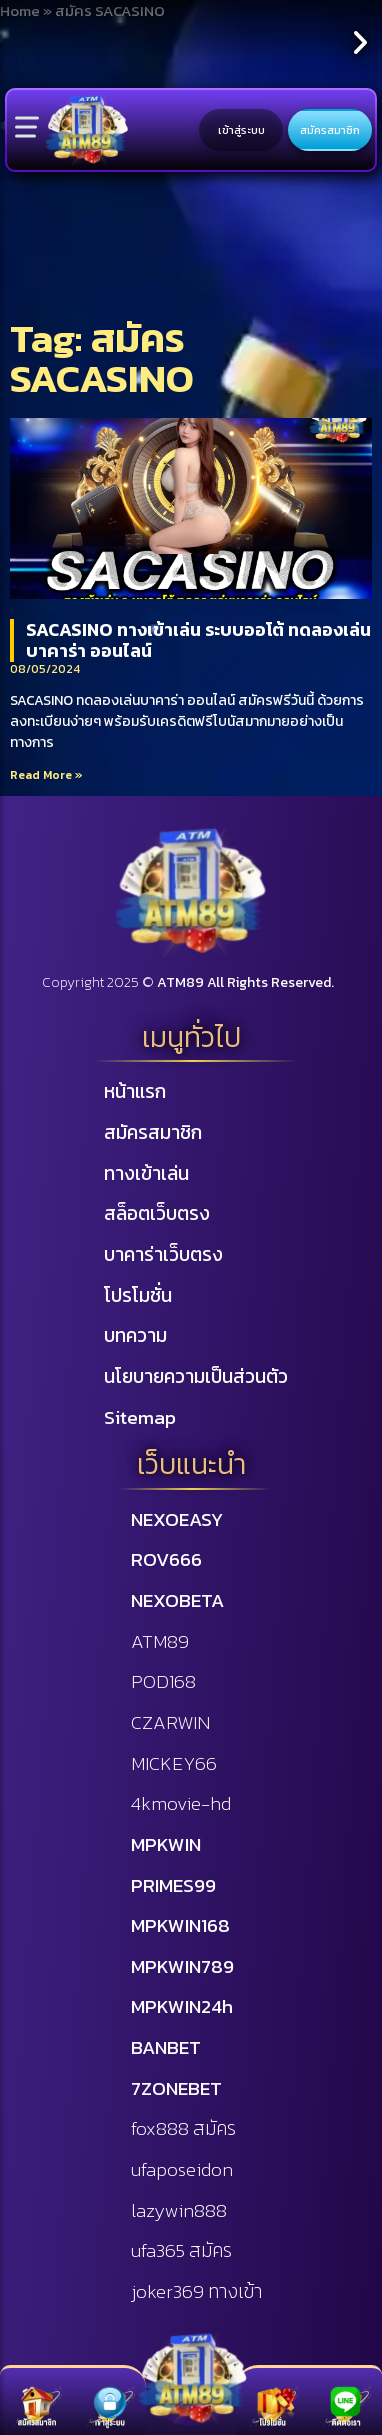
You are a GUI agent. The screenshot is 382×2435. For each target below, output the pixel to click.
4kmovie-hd (181, 1803)
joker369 (196, 2291)
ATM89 (160, 1641)
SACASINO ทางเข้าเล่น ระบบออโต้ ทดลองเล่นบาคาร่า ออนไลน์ (198, 640)
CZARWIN (170, 1722)
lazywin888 (179, 2210)
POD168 (163, 1681)
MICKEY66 (174, 1763)
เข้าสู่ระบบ (241, 130)
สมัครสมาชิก (330, 130)
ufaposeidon (182, 2169)
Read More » (46, 775)
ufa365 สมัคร (181, 2250)
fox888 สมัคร (183, 2128)
